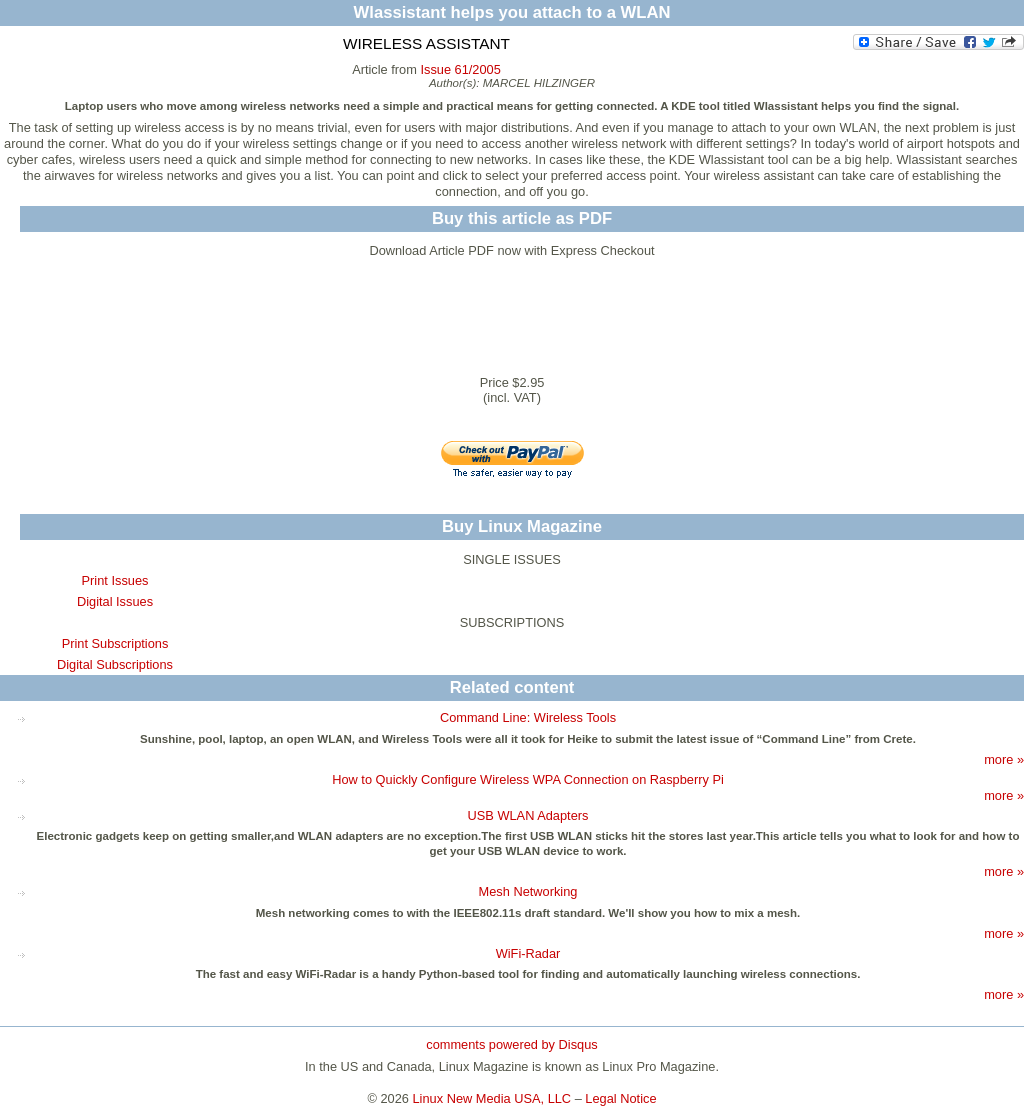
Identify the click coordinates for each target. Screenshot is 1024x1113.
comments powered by (511, 1044)
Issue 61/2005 (460, 69)
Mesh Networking (528, 891)
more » (1004, 759)
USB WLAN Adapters (528, 815)
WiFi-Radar (528, 953)
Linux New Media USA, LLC (492, 1098)
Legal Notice (620, 1098)
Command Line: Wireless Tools (528, 717)
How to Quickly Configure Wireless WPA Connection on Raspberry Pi (528, 779)
